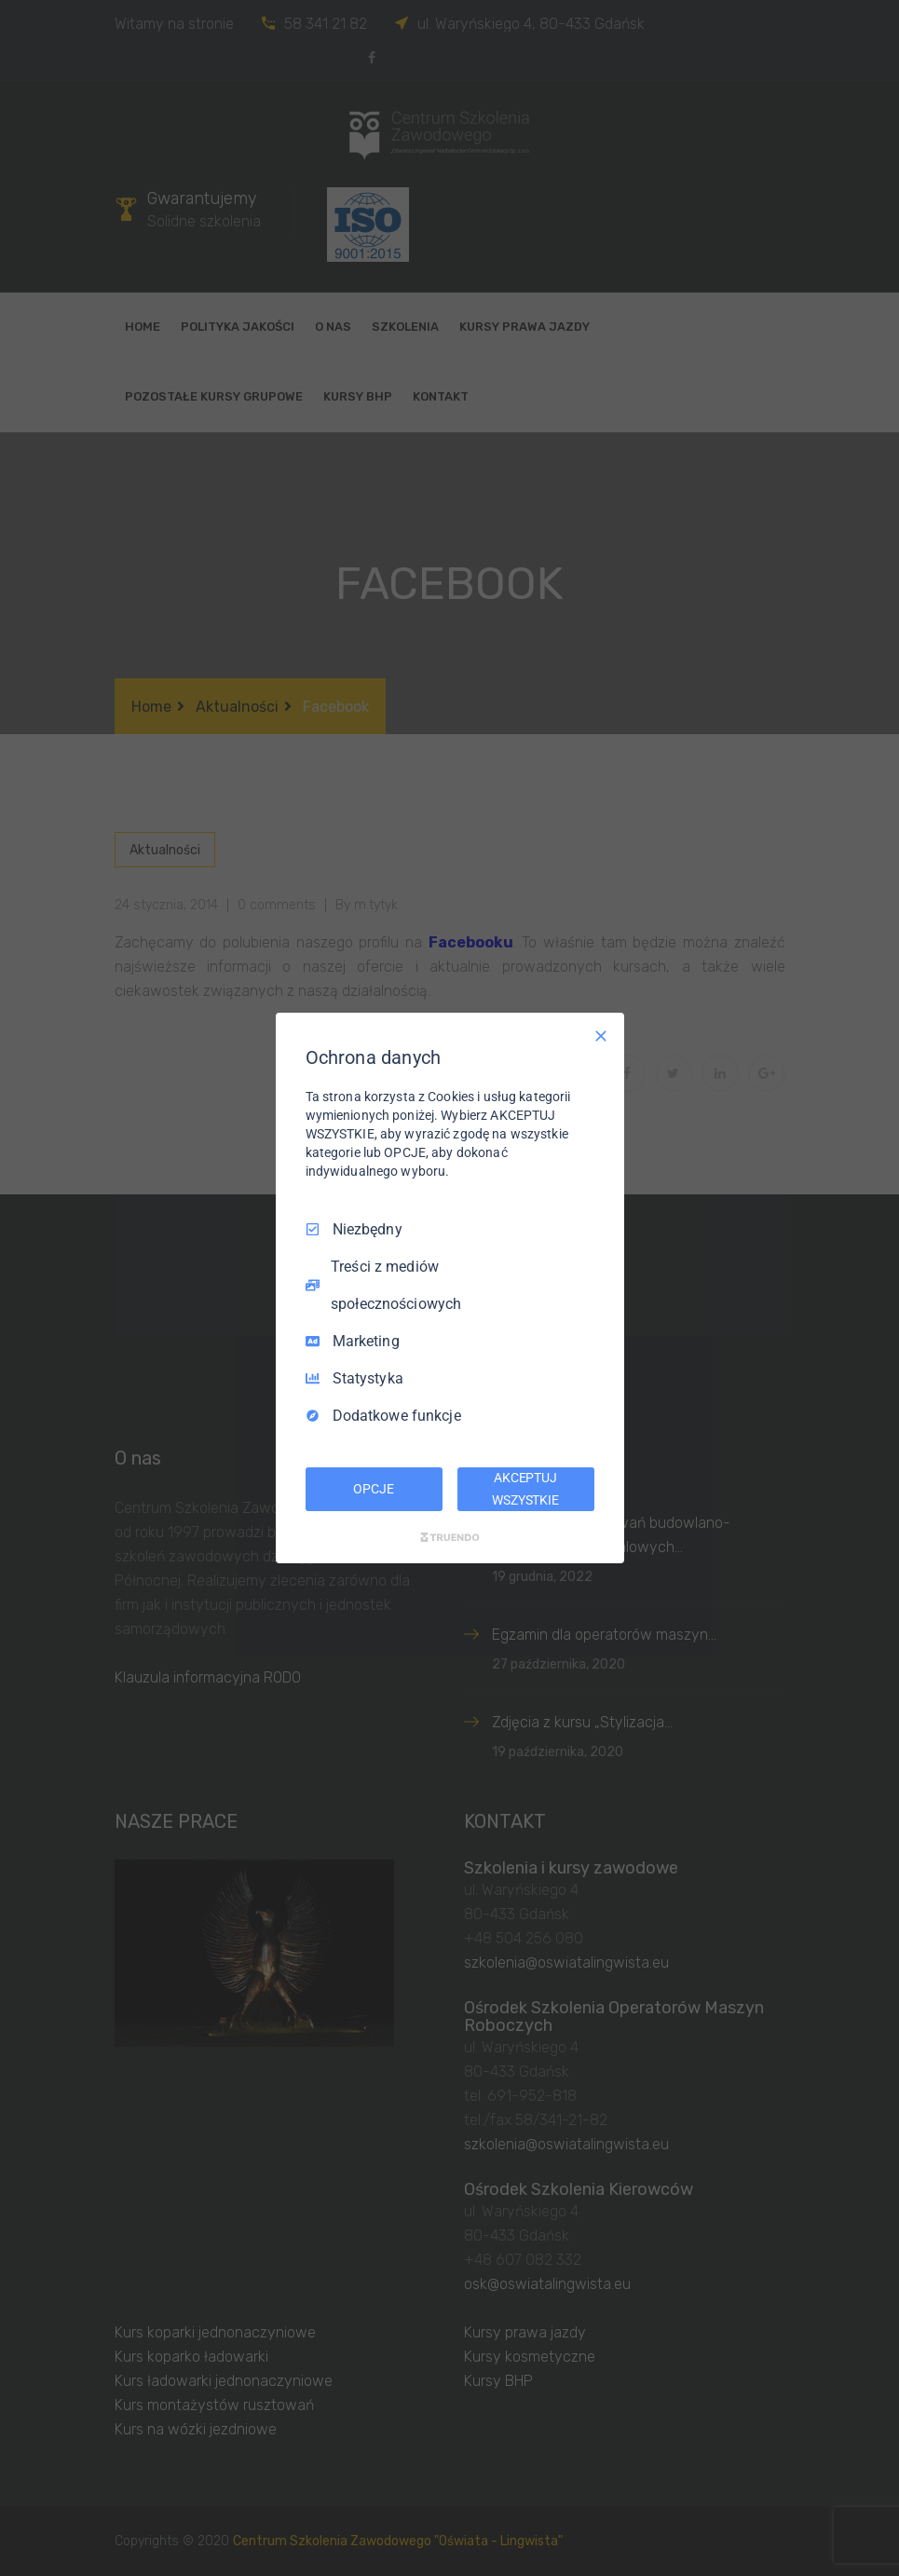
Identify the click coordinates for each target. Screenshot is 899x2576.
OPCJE (373, 1488)
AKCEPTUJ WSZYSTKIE (525, 1488)
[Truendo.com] (450, 1537)
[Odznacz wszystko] (601, 1036)
